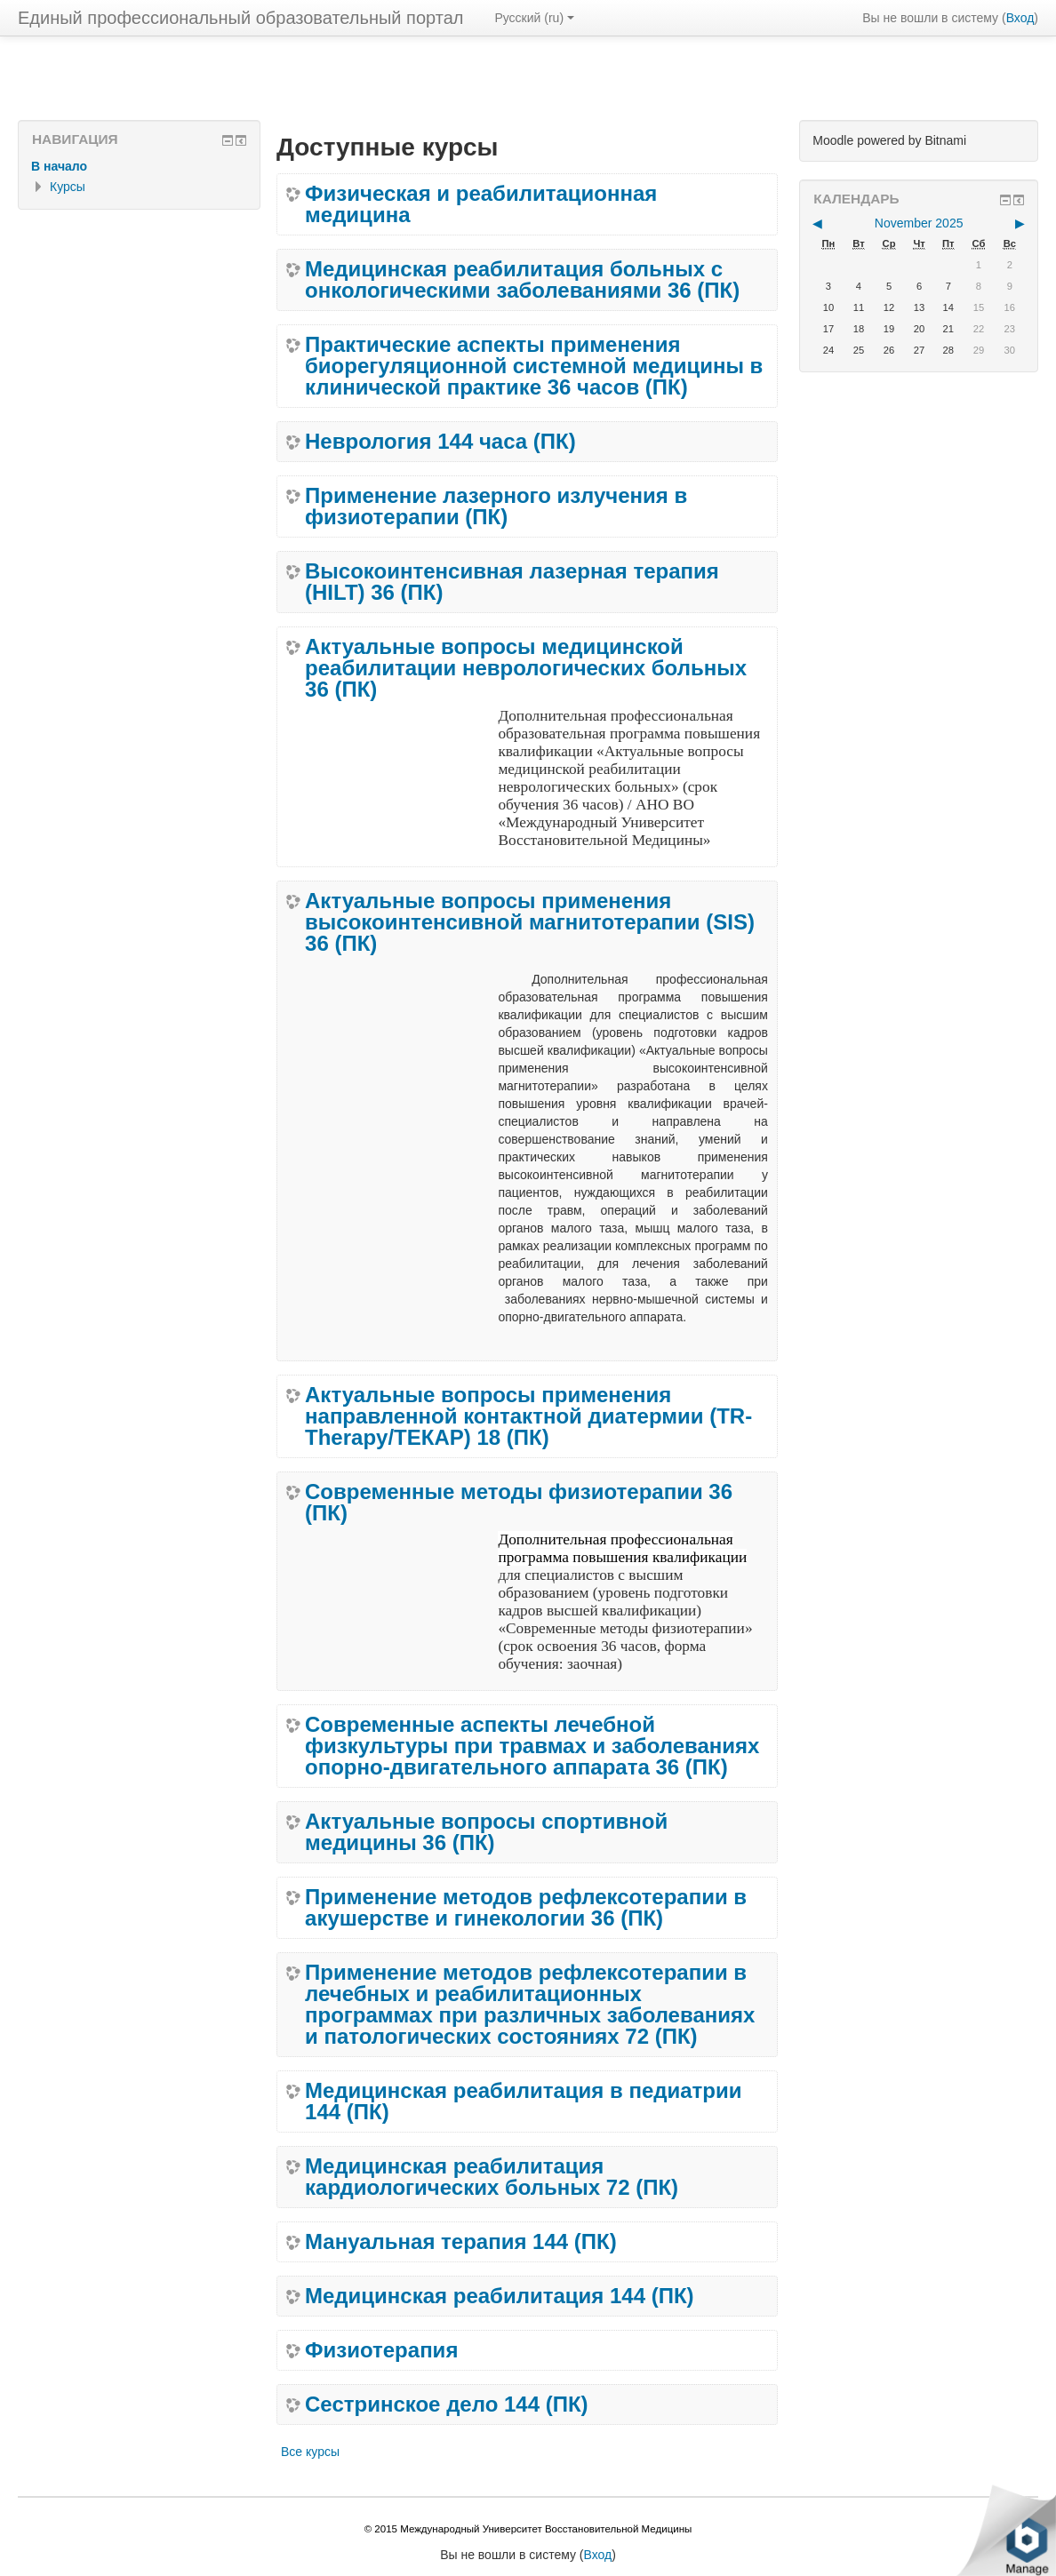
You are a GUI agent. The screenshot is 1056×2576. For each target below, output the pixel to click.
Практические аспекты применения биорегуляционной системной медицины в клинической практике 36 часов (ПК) (534, 366)
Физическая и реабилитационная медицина (481, 204)
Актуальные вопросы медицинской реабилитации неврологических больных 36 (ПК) (526, 668)
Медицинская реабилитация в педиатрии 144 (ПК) (523, 2101)
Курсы (67, 186)
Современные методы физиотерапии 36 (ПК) (518, 1502)
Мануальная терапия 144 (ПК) (461, 2242)
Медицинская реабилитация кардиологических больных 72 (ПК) (491, 2177)
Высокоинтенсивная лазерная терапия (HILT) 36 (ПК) (512, 582)
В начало (59, 166)
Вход (1020, 18)
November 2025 (919, 223)
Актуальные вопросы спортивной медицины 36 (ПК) (486, 1832)
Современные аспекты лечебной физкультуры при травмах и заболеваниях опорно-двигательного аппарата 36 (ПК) (532, 1746)
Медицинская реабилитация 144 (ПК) (499, 2296)
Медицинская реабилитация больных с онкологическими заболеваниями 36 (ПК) (522, 280)
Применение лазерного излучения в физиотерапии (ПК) (496, 506)
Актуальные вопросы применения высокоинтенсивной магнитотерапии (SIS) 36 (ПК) (530, 922)
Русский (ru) (534, 18)
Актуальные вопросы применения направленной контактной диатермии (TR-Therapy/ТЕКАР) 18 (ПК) (528, 1416)
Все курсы (310, 2451)
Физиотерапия (381, 2350)
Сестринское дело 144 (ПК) (446, 2404)
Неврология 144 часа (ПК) (440, 441)
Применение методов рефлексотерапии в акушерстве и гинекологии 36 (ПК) (526, 1907)
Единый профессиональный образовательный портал (240, 18)
